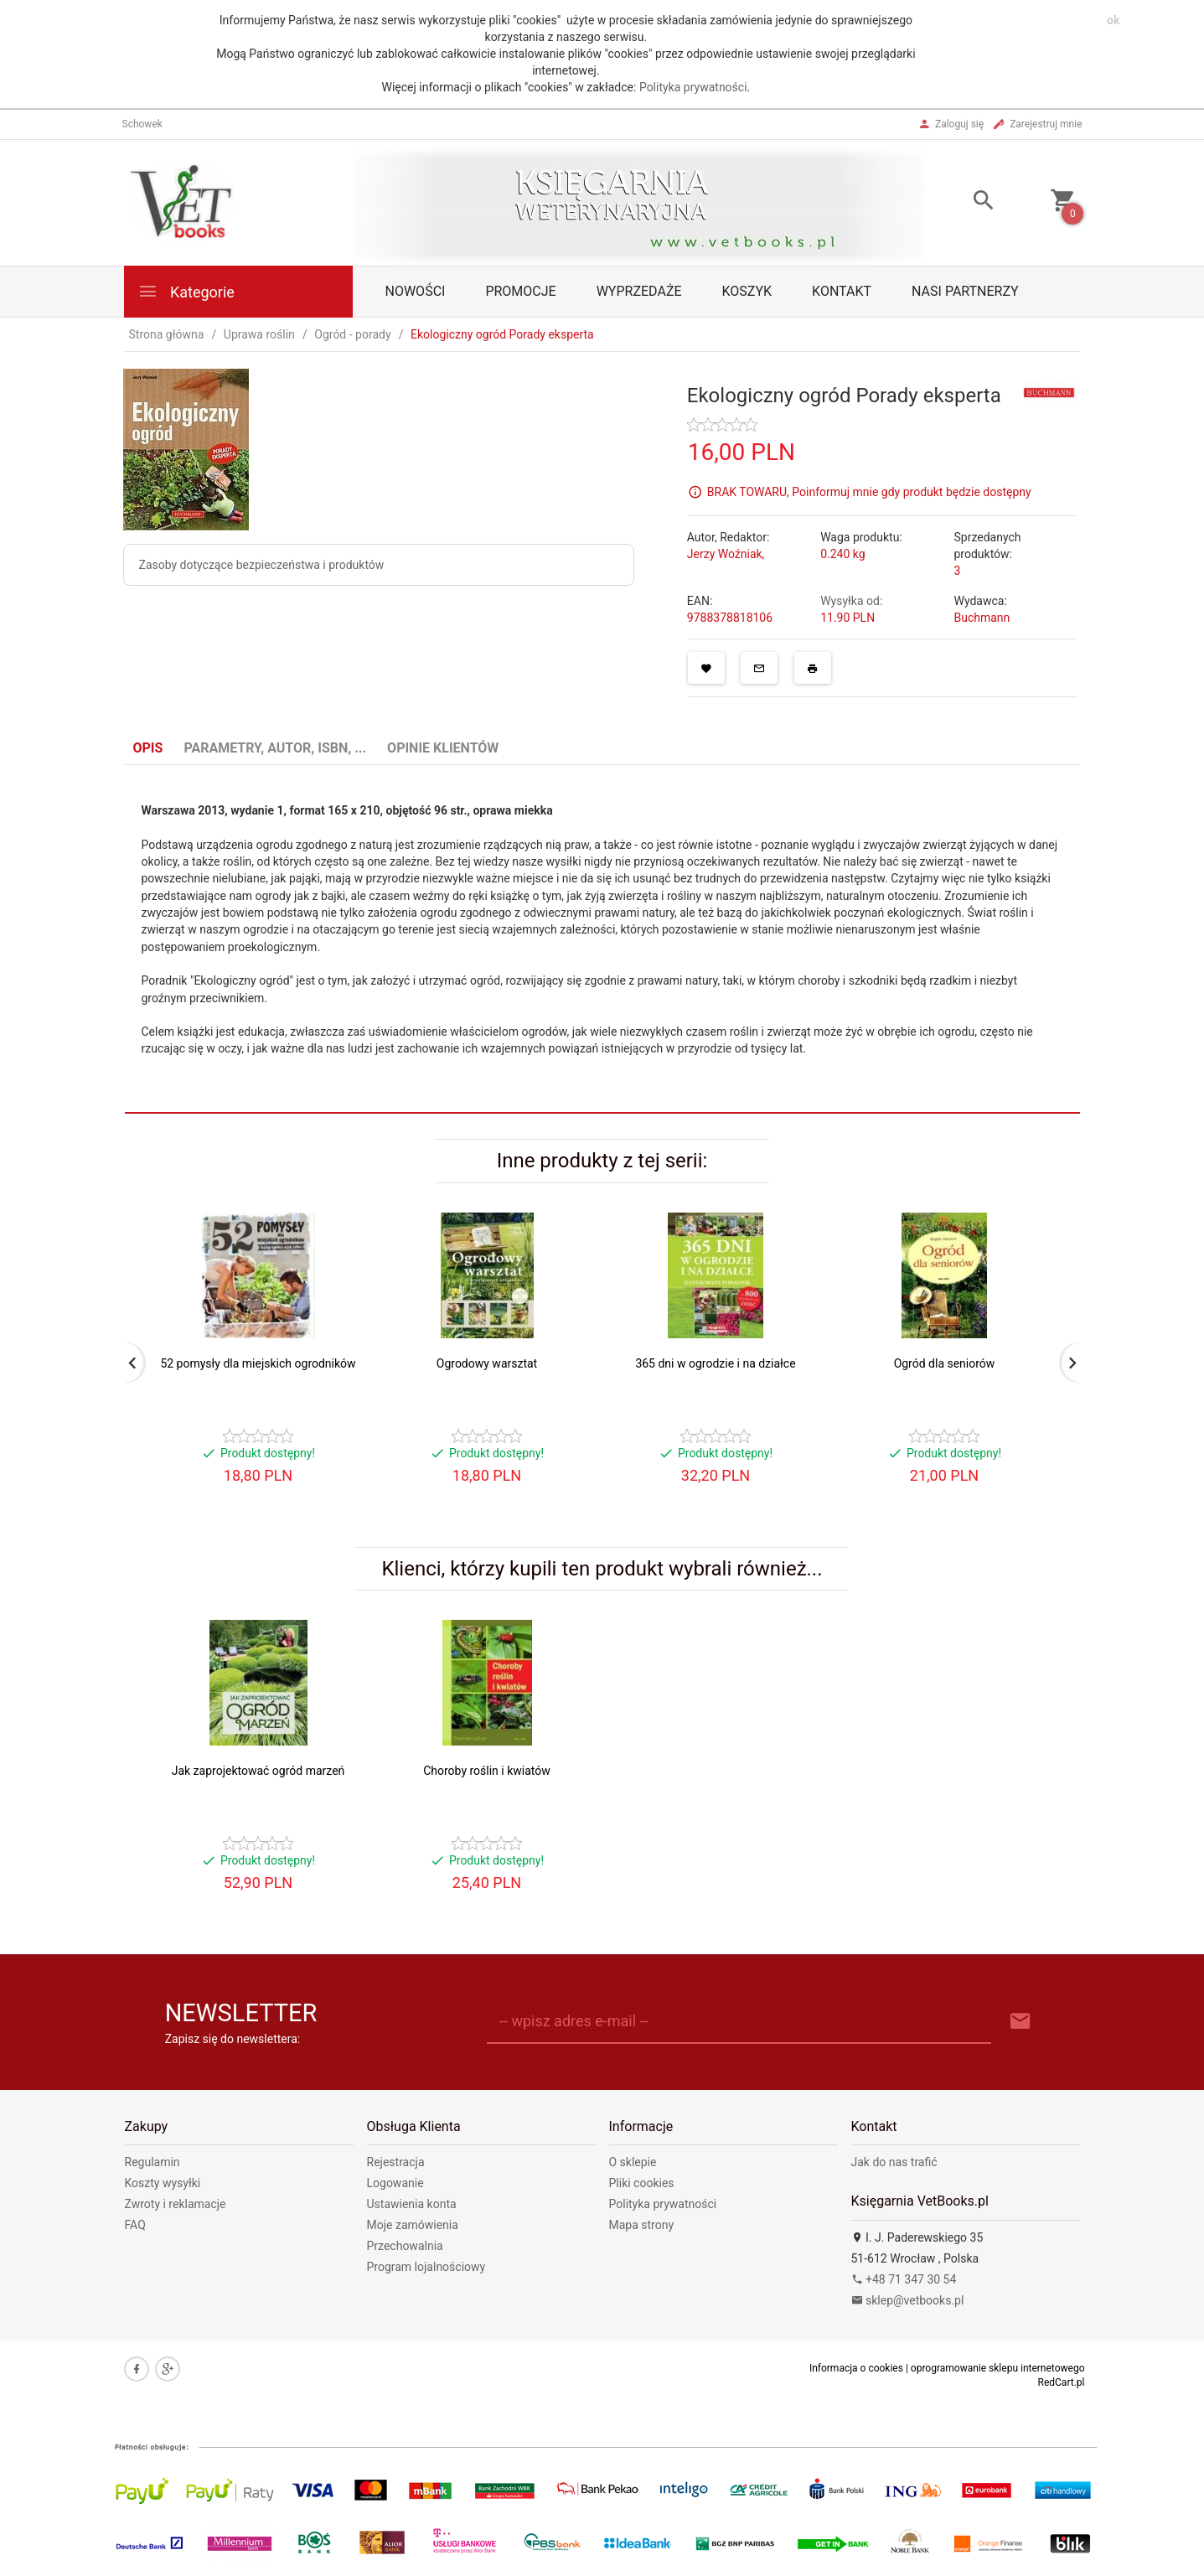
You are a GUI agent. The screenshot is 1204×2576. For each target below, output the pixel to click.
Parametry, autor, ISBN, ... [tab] (274, 748)
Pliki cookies (641, 2183)
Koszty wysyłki (163, 2183)
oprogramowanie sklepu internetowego (998, 2368)
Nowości (415, 291)
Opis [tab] (148, 748)
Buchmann (981, 617)
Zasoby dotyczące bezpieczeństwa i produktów (262, 565)
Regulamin (152, 2162)
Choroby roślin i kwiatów (486, 1770)
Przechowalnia (405, 2246)
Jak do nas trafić (894, 2162)
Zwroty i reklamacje (175, 2204)
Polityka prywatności (693, 87)
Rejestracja (396, 2162)
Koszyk (747, 291)
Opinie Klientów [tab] (443, 748)
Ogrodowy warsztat (487, 1363)
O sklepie (633, 2162)
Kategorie (186, 291)
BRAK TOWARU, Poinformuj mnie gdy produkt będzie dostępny (869, 491)
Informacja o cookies (856, 2368)
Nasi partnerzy (965, 291)
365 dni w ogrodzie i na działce (715, 1363)
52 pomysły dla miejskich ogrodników (257, 1363)
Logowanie (395, 2183)
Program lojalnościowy (426, 2266)
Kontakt (841, 291)
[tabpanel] (602, 939)
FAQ (135, 2225)
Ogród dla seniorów (944, 1363)
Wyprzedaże (639, 291)
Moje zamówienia (412, 2225)
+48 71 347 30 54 (904, 2279)
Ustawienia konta (412, 2204)
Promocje (520, 291)
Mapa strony (641, 2225)
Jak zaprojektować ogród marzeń (258, 1770)
